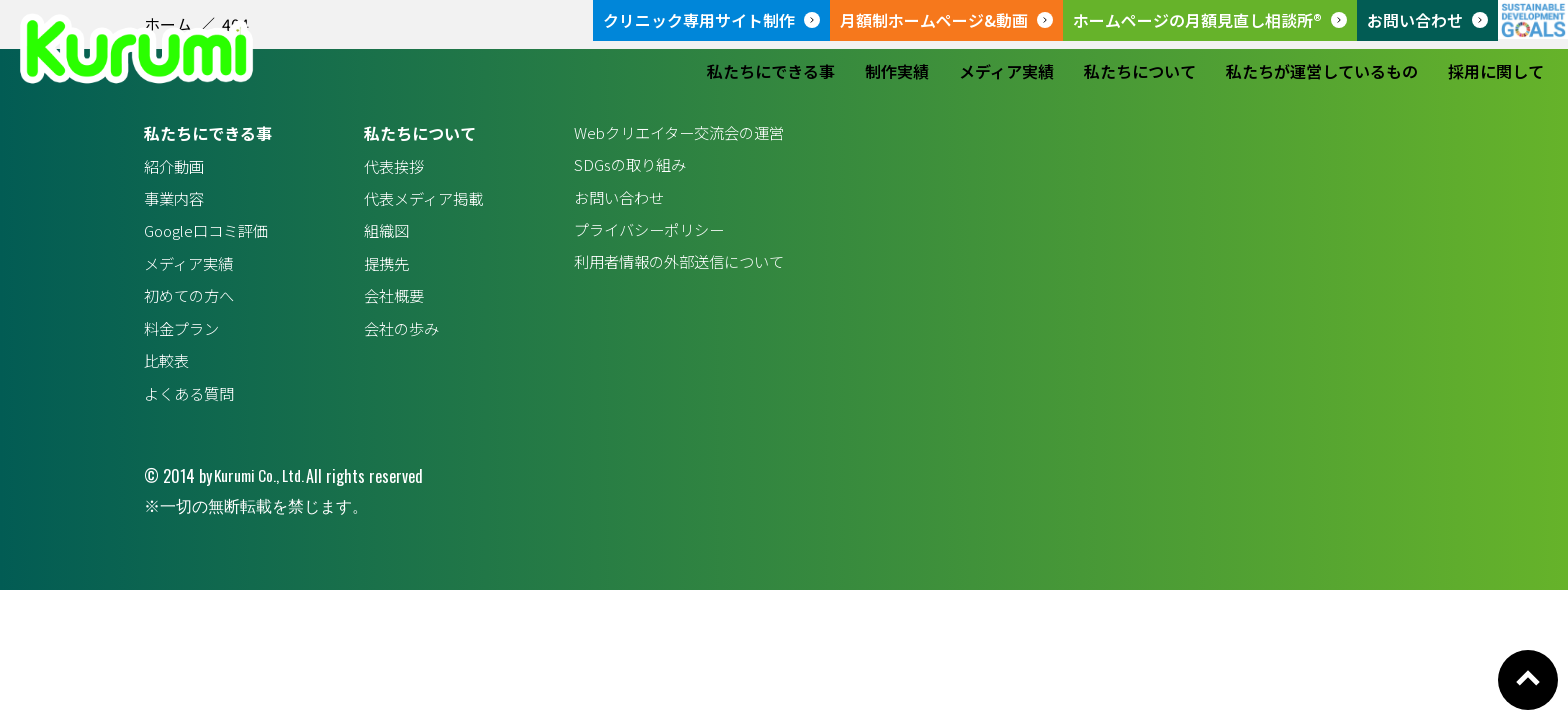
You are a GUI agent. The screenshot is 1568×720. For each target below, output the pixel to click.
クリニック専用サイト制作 (699, 20)
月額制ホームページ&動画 (934, 20)
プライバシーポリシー (640, 234)
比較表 (168, 369)
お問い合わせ (1415, 20)
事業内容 (176, 200)
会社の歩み (396, 336)
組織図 (380, 234)
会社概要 (388, 302)
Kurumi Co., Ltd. (262, 487)
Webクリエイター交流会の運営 (672, 133)
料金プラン (184, 336)
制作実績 (897, 71)
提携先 (380, 268)
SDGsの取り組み (619, 167)
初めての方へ (192, 302)
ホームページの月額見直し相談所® (1197, 20)
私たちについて (1140, 71)
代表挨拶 (388, 167)
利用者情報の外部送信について (672, 268)
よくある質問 (192, 403)
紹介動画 (176, 167)
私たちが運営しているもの (1322, 71)
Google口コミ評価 (211, 234)
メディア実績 (1006, 71)
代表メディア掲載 (419, 200)
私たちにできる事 (771, 71)
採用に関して (1496, 71)
